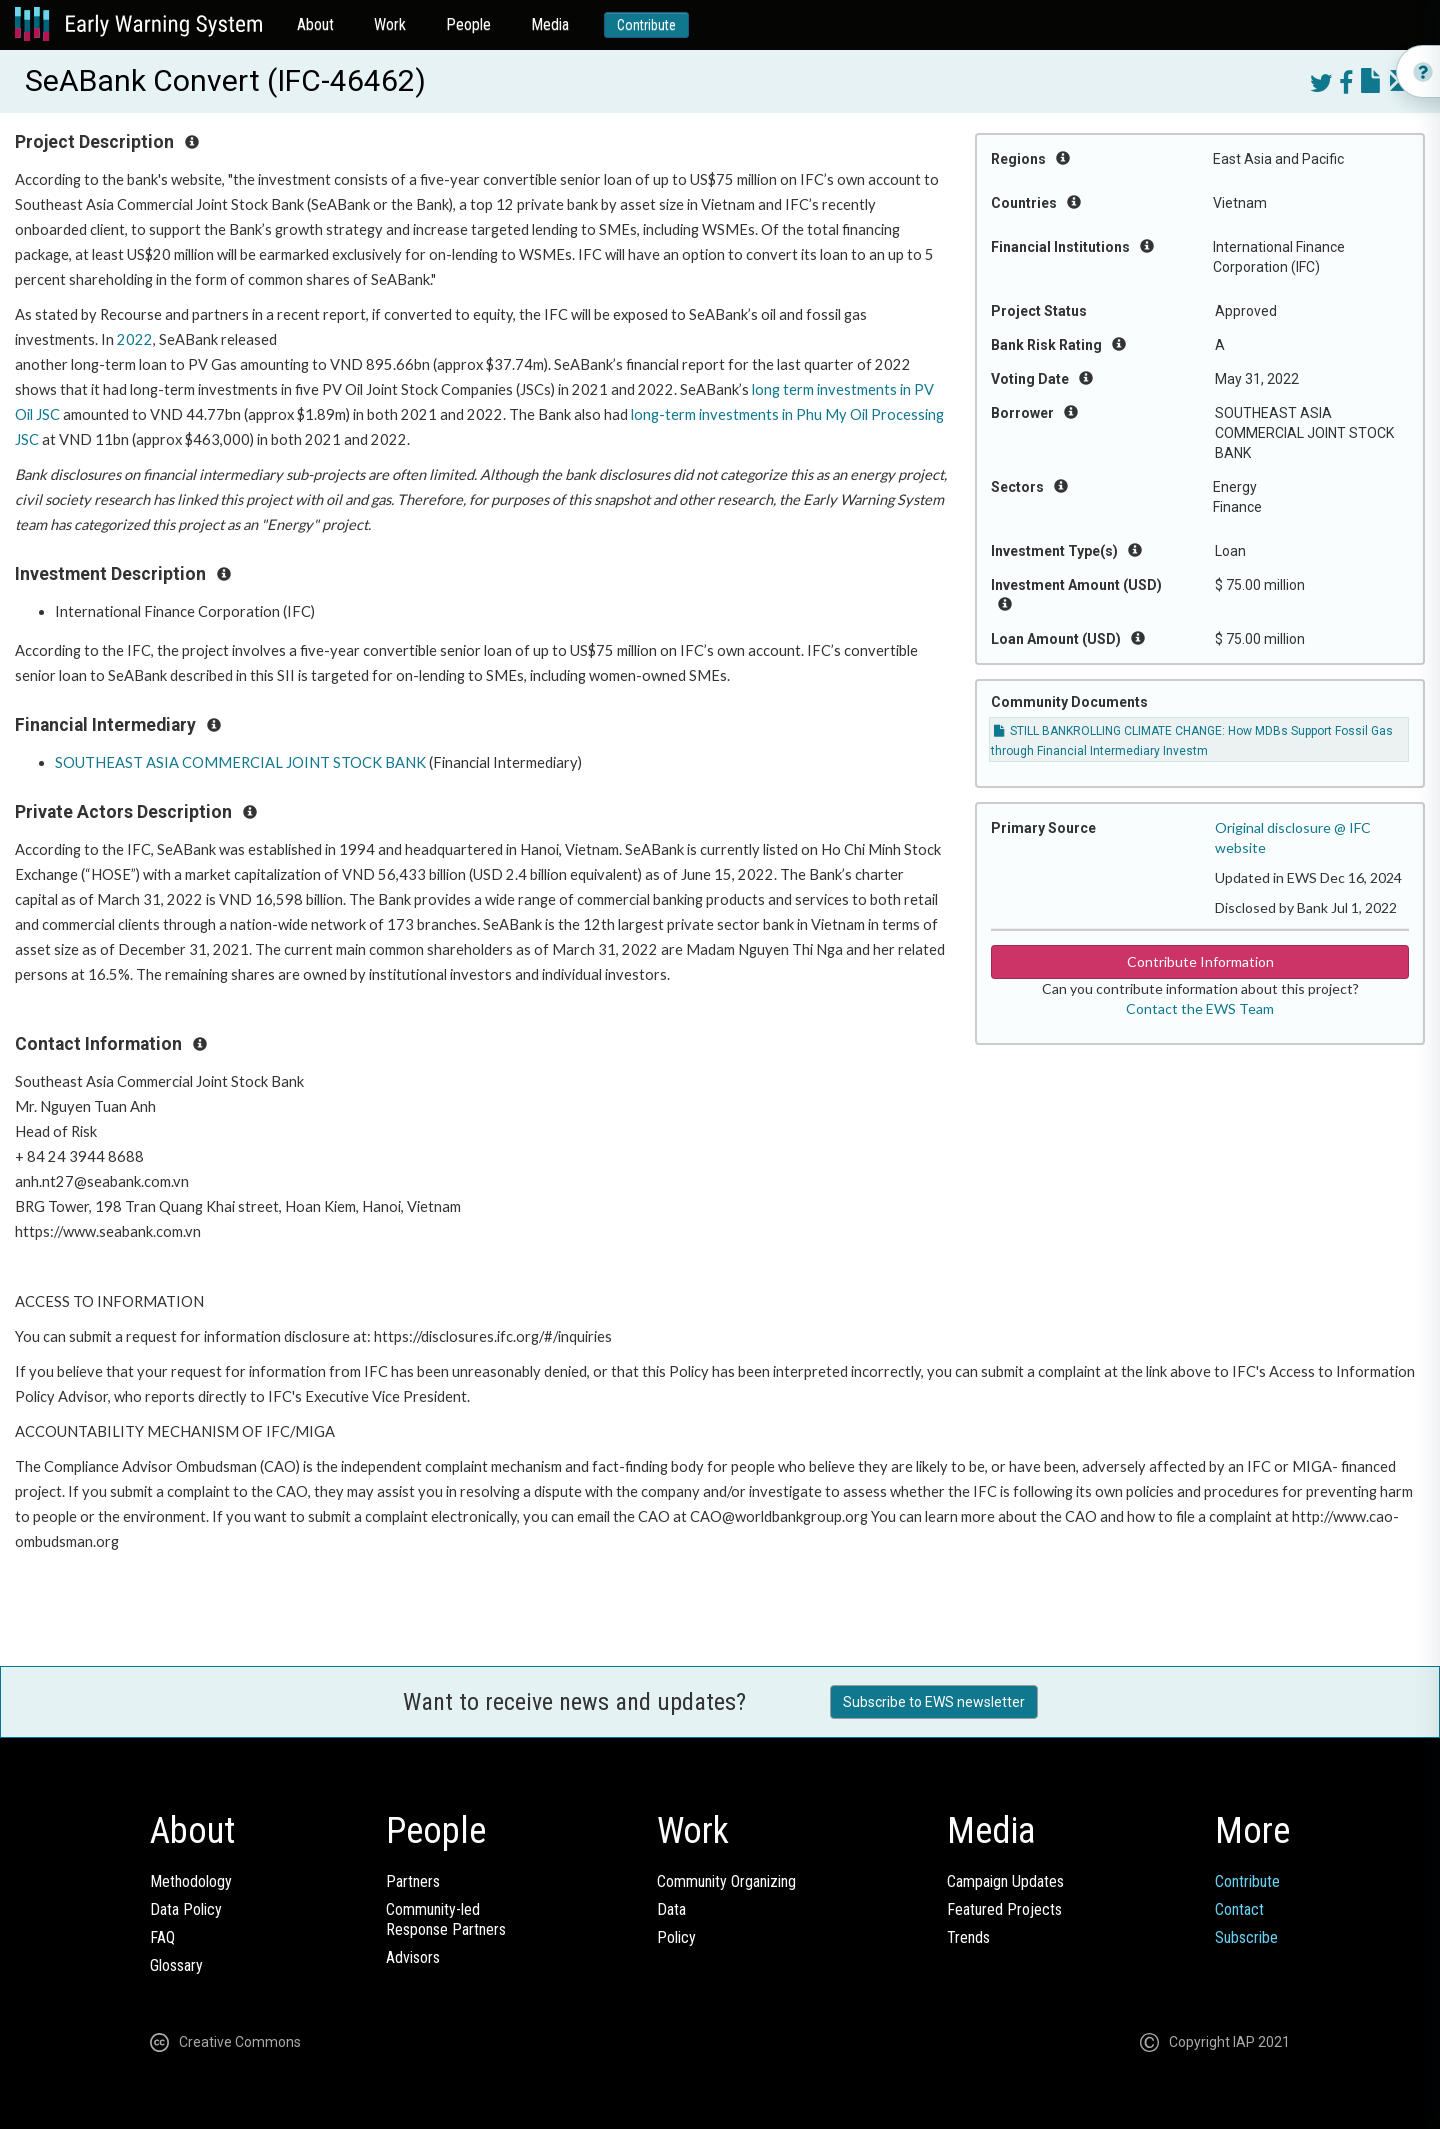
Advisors (413, 1957)
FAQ (162, 1937)
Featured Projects (1004, 1909)
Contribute (646, 25)
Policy (676, 1937)
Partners (413, 1881)
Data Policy (186, 1909)
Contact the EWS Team (1200, 1008)
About (315, 24)
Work (390, 24)
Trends (968, 1937)
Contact (1239, 1909)
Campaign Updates (1005, 1881)
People (468, 24)
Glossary (176, 1965)
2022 (135, 339)
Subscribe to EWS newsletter (934, 1702)
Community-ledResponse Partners (446, 1919)
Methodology (191, 1881)
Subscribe (1246, 1937)
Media (550, 24)
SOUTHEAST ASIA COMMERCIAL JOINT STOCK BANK (240, 762)
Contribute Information (1200, 961)
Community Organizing (726, 1881)
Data (671, 1909)
